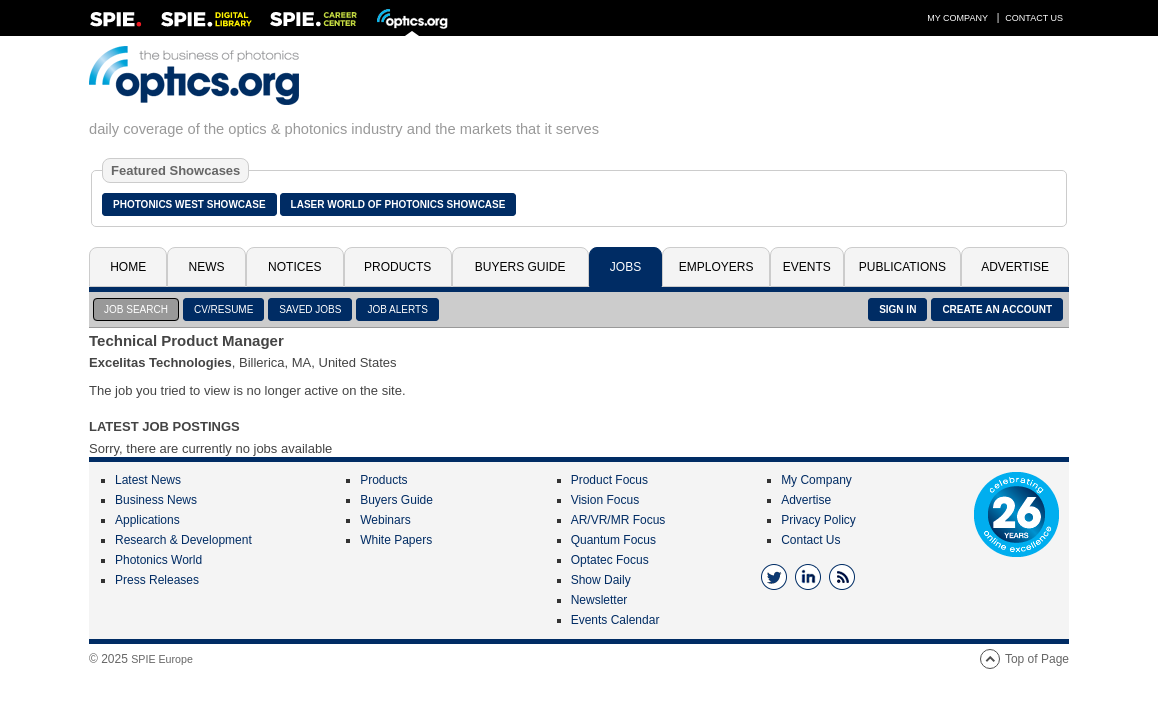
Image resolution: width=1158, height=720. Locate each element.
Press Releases (157, 580)
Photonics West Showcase (189, 204)
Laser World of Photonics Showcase (398, 204)
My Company (957, 18)
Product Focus (609, 480)
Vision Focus (605, 500)
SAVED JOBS (310, 309)
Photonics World (158, 560)
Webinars (385, 520)
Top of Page (1037, 659)
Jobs (625, 267)
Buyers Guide (520, 267)
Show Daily (601, 580)
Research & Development (183, 540)
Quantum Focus (613, 540)
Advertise (1015, 267)
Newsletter (599, 600)
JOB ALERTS (397, 309)
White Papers (396, 540)
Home (128, 267)
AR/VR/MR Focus (618, 520)
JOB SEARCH (136, 309)
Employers (716, 267)
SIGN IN (897, 309)
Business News (156, 500)
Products (397, 267)
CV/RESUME (223, 309)
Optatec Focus (610, 560)
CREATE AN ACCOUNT (997, 309)
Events (807, 267)
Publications (902, 267)
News (207, 267)
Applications (147, 520)
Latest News (148, 480)
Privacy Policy (818, 520)
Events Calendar (615, 620)
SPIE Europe (162, 659)
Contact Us (1034, 18)
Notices (294, 267)
